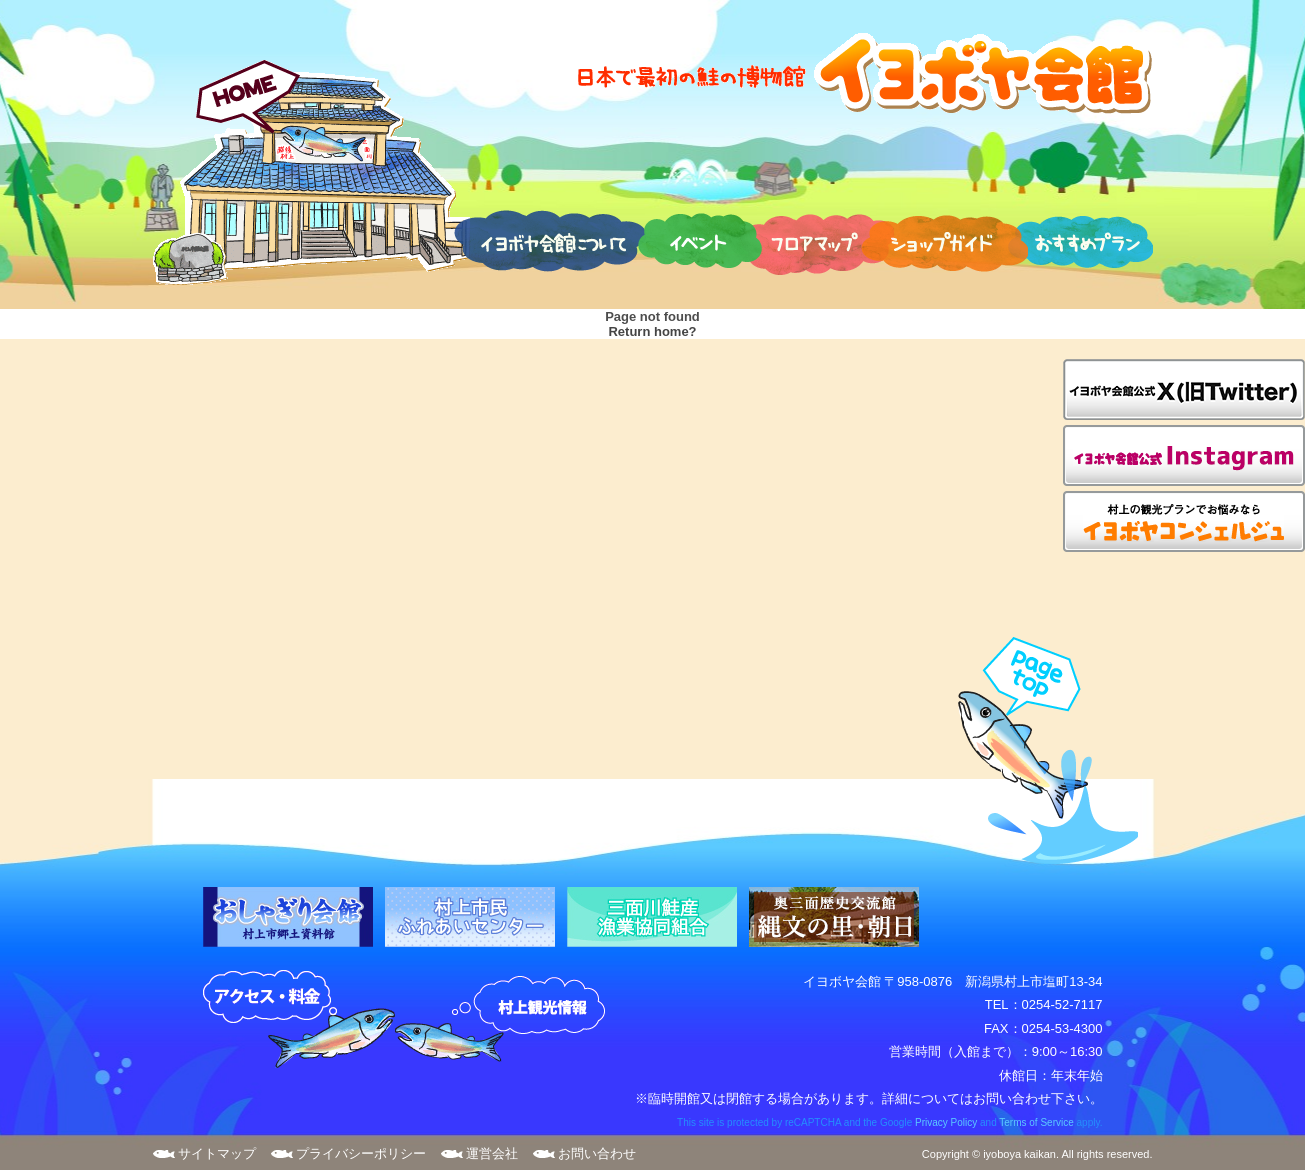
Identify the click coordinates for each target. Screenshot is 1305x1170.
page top (1038, 750)
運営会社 (492, 1153)
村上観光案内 (505, 1020)
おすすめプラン (1080, 240)
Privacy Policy (946, 1122)
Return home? (652, 331)
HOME (311, 172)
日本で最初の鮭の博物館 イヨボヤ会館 (863, 72)
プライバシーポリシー (361, 1153)
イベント (700, 240)
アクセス (299, 1020)
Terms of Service (1036, 1122)
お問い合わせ (597, 1153)
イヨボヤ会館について (549, 240)
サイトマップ (217, 1153)
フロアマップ (816, 240)
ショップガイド (944, 240)
